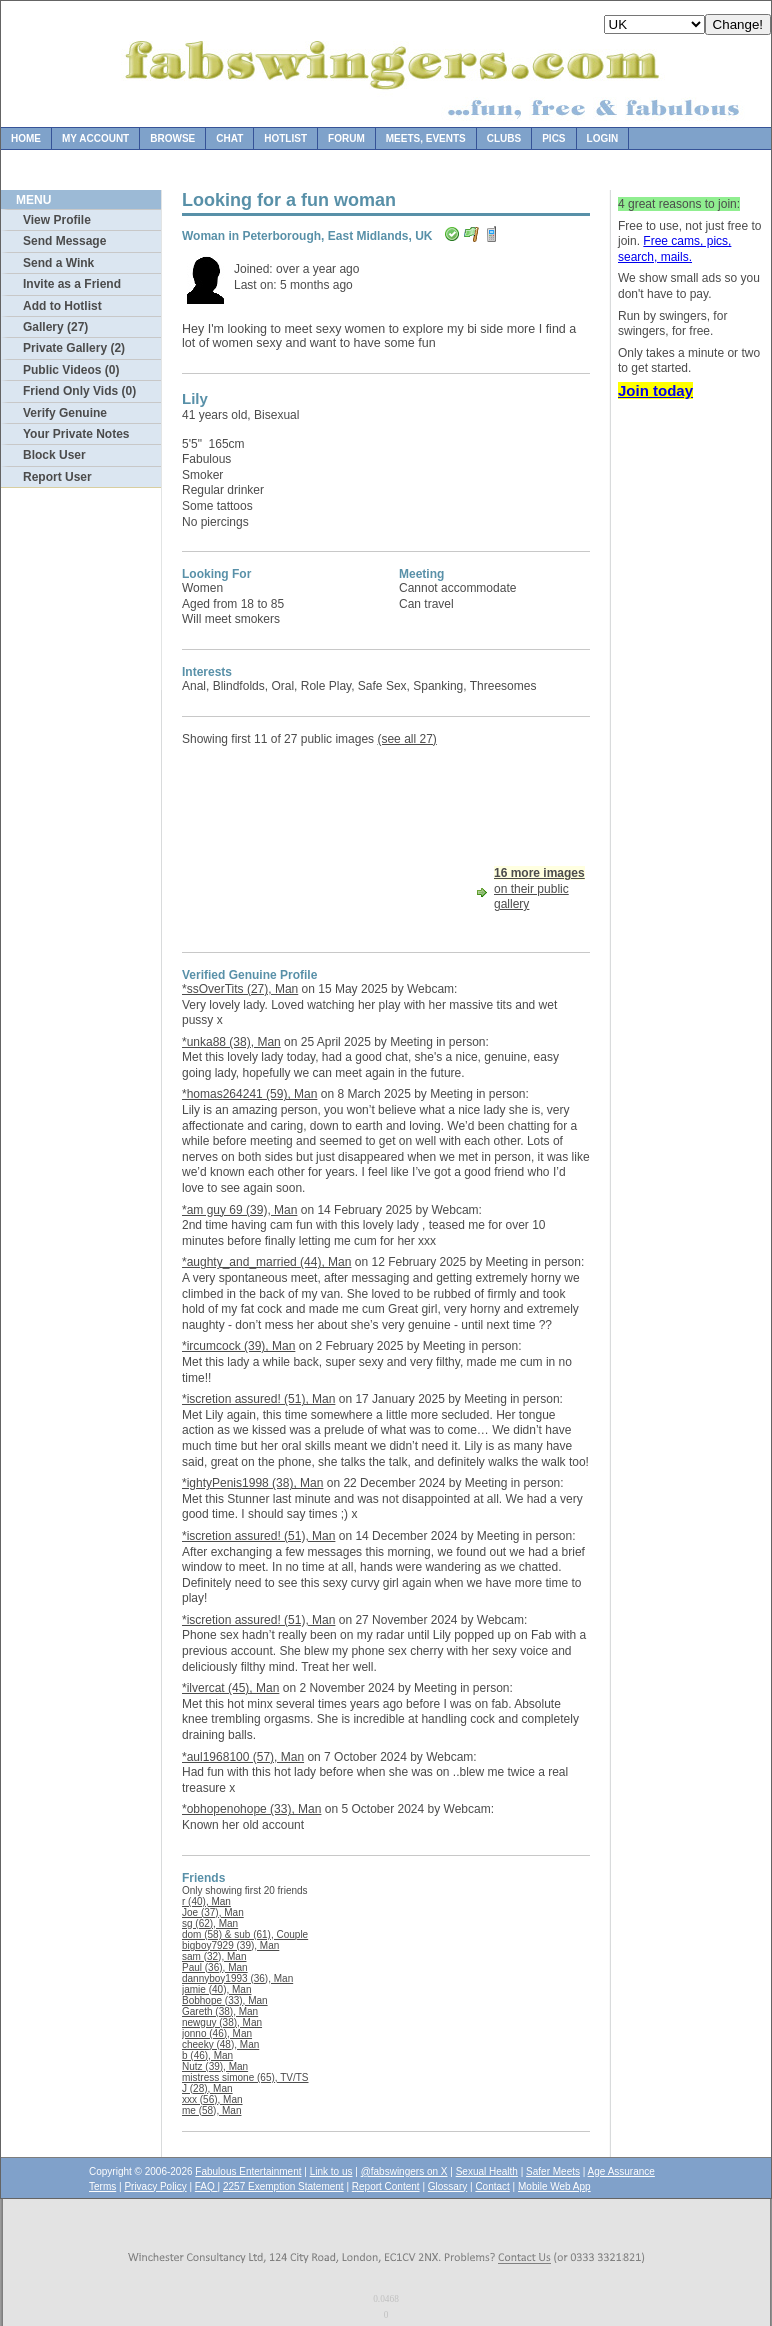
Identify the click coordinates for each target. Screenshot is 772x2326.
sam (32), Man (214, 1956)
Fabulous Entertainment (248, 2171)
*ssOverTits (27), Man (240, 989)
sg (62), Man (210, 1923)
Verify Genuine (65, 413)
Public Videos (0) (71, 370)
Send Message (64, 241)
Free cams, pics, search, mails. (674, 249)
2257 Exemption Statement (283, 2186)
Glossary (447, 2186)
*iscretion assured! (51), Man (258, 1399)
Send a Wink (58, 263)
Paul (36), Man (215, 1967)
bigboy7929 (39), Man (230, 1945)
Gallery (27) (55, 327)
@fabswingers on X (404, 2171)
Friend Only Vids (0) (79, 391)
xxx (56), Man (212, 2099)
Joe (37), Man (213, 1912)
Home (26, 138)
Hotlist (285, 138)
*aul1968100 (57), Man (243, 1757)
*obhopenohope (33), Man (251, 1809)
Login (603, 138)
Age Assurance (621, 2171)
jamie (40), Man (216, 1989)
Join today (655, 390)
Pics (553, 138)
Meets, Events (426, 138)
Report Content (386, 2186)
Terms (102, 2186)
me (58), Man (211, 2110)
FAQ (206, 2186)
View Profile (57, 220)
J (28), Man (207, 2088)
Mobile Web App (554, 2186)
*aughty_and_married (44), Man (266, 1262)
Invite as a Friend (72, 284)
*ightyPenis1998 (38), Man (252, 1483)
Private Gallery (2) (74, 348)
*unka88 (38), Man (231, 1042)
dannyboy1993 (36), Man (237, 1978)
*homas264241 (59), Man (249, 1094)
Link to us (331, 2171)
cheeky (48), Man (220, 2044)
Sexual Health (487, 2171)
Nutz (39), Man (215, 2066)
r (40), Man (206, 1901)
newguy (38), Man (222, 2022)
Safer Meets (553, 2171)
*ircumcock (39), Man (238, 1346)
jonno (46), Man (217, 2033)
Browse (172, 138)
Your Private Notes (76, 434)
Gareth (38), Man (220, 2011)
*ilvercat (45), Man (230, 1688)
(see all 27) (406, 739)
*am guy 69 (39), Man (239, 1210)
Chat (229, 138)
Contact (492, 2186)
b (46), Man (207, 2055)
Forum (346, 138)
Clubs (504, 138)
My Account (95, 138)
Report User (57, 477)
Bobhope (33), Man (225, 2000)
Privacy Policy (155, 2186)
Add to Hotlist (62, 306)
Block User (54, 455)
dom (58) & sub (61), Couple (245, 1934)
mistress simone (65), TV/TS (245, 2077)
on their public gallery (539, 888)
